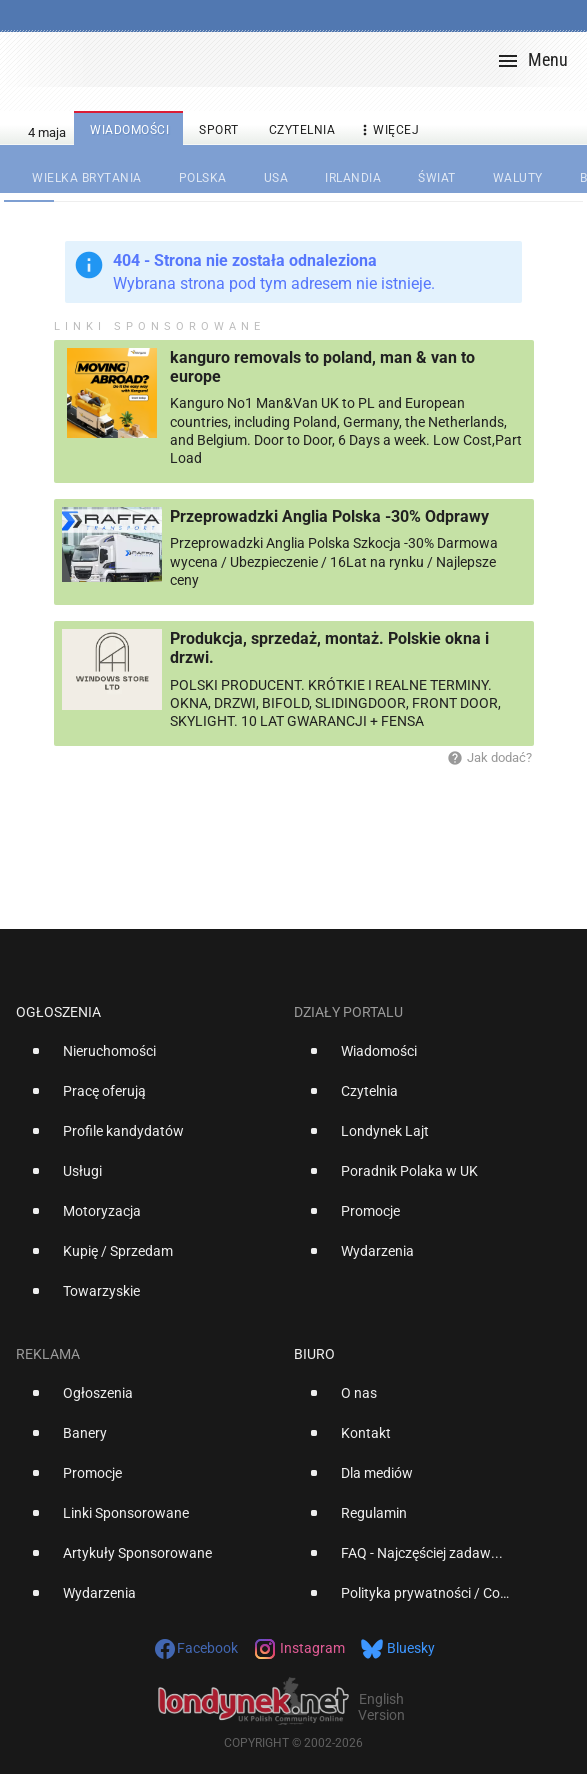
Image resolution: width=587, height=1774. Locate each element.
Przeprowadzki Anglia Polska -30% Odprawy (329, 516)
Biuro (314, 1354)
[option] (147, 1059)
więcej (388, 130)
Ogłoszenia (58, 1012)
